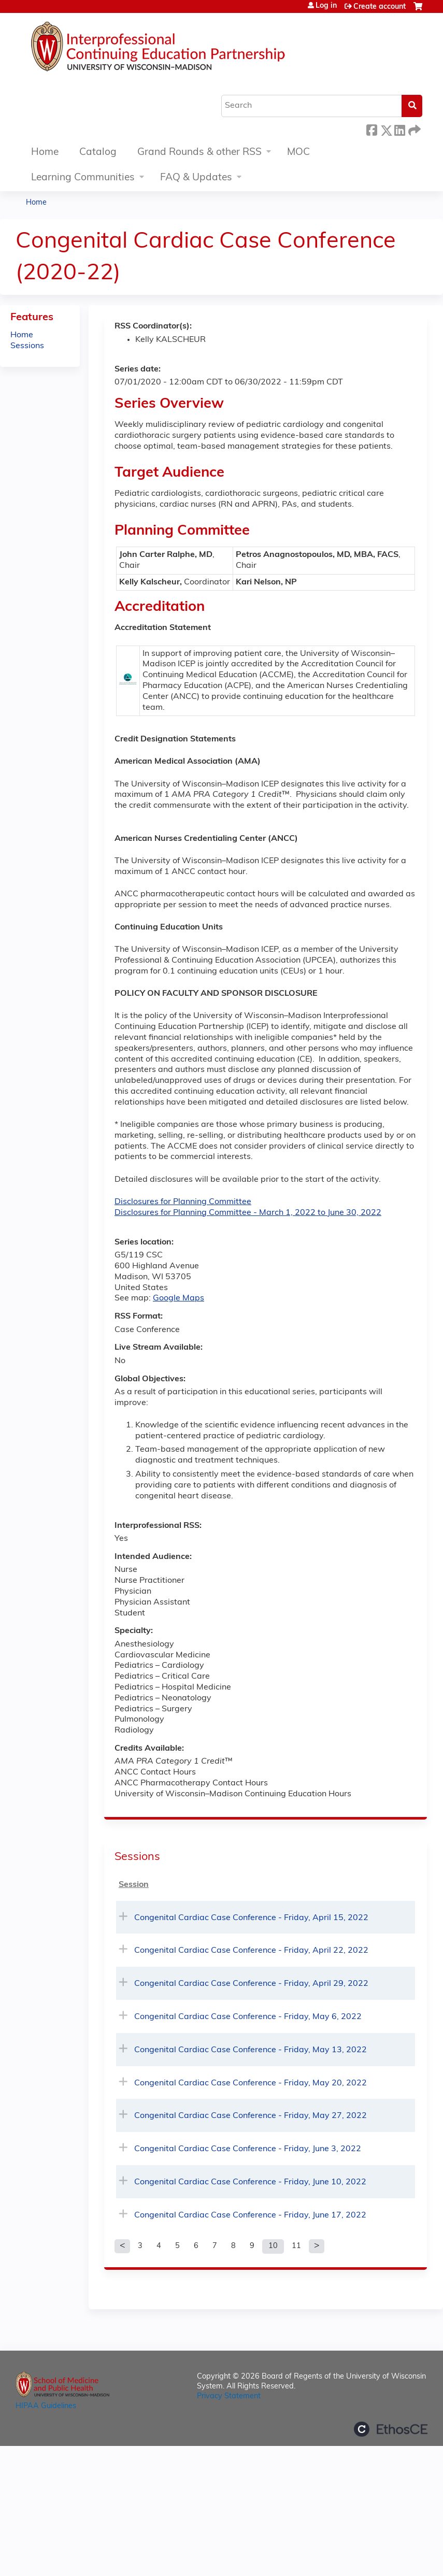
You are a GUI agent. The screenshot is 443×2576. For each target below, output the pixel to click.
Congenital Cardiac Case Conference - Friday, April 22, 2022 (251, 1951)
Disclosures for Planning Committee (183, 1202)
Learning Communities (83, 178)
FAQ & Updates (196, 178)
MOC (298, 153)
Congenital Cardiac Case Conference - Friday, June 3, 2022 (247, 2149)
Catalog (98, 153)
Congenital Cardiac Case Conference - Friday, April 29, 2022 (251, 1984)
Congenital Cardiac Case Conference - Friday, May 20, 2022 (250, 2083)
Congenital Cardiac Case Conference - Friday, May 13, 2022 (250, 2050)
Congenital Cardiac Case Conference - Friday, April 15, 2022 (251, 1918)
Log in (326, 6)
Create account (379, 7)
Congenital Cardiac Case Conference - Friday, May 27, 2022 (250, 2116)
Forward (413, 128)
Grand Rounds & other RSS (199, 153)
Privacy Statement (229, 2396)
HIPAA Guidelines (46, 2406)
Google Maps (178, 1298)
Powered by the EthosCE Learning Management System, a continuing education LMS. (390, 2429)
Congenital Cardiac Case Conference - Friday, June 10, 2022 (250, 2182)
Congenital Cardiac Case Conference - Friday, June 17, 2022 (250, 2215)
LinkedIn (399, 128)
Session (134, 1885)
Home (45, 153)
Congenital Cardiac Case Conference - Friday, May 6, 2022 (248, 2017)
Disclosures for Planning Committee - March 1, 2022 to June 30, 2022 (248, 1213)
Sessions (27, 346)
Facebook (371, 128)
